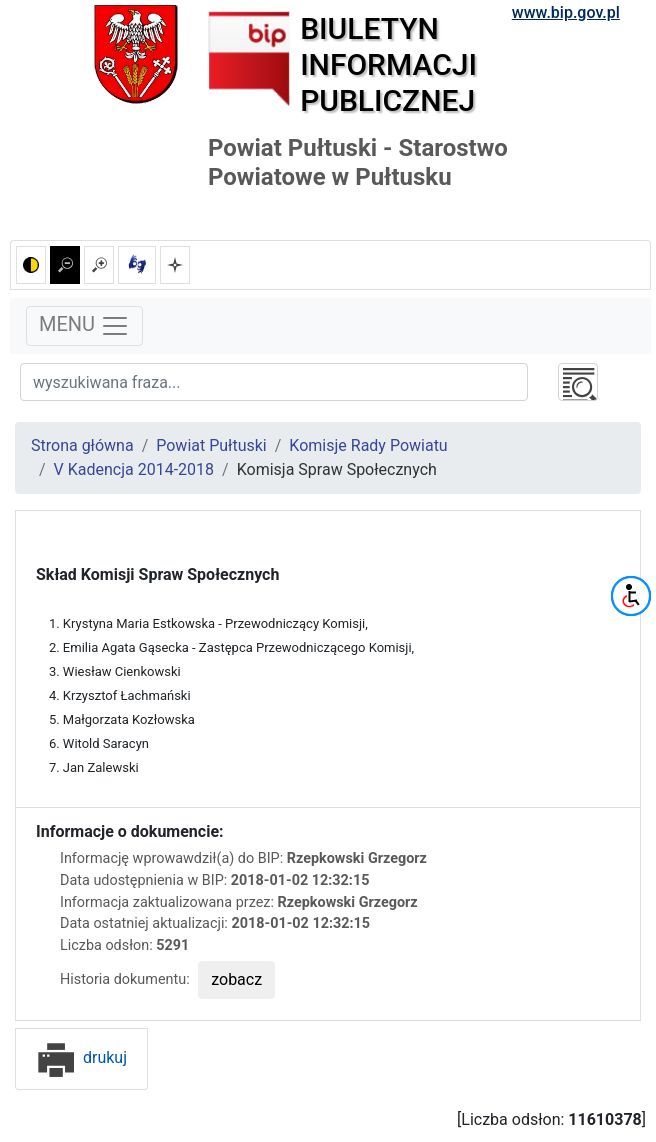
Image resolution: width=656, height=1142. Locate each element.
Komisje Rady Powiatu (368, 445)
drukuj (81, 1057)
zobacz (236, 979)
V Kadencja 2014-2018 (134, 469)
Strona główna (82, 445)
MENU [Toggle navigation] (84, 326)
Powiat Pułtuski (211, 445)
